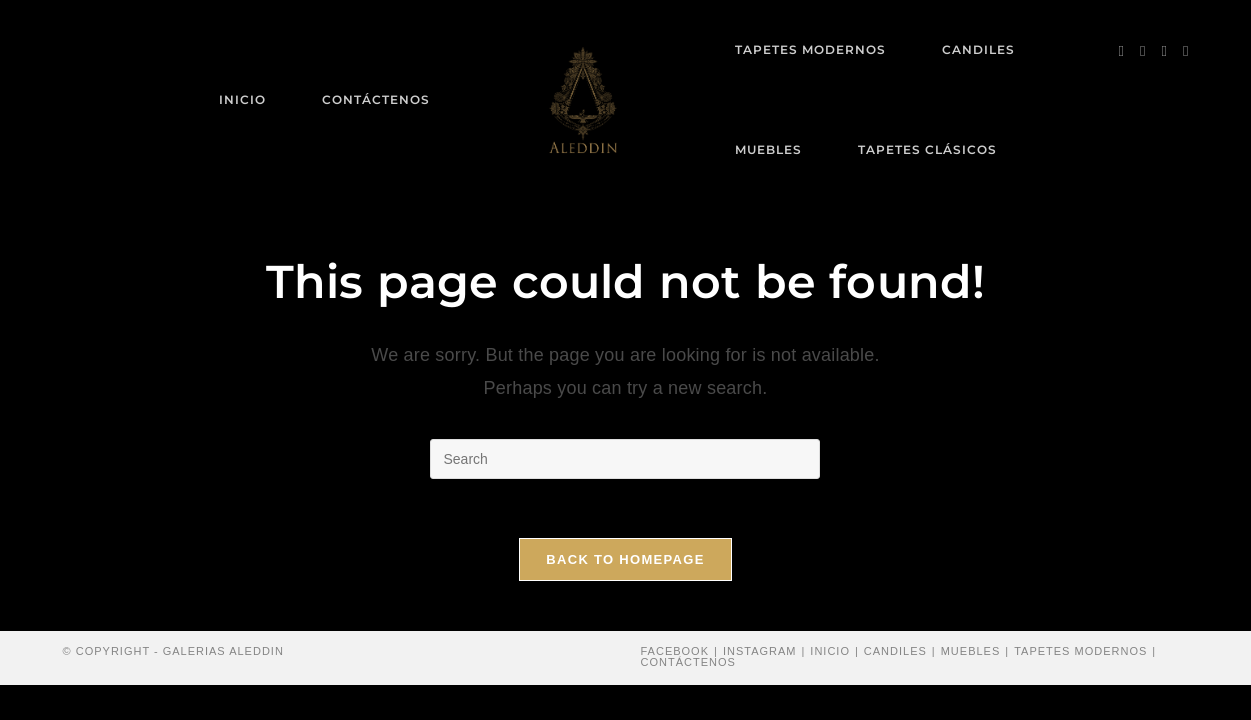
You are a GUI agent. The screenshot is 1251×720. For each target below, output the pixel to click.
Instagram (760, 652)
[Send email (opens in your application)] (1185, 51)
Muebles (971, 652)
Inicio (830, 652)
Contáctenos (688, 663)
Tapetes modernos (1080, 652)
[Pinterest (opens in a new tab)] (1142, 51)
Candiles (895, 652)
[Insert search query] (625, 459)
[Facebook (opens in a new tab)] (1121, 51)
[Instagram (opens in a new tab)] (1163, 51)
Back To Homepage (625, 560)
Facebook (675, 652)
